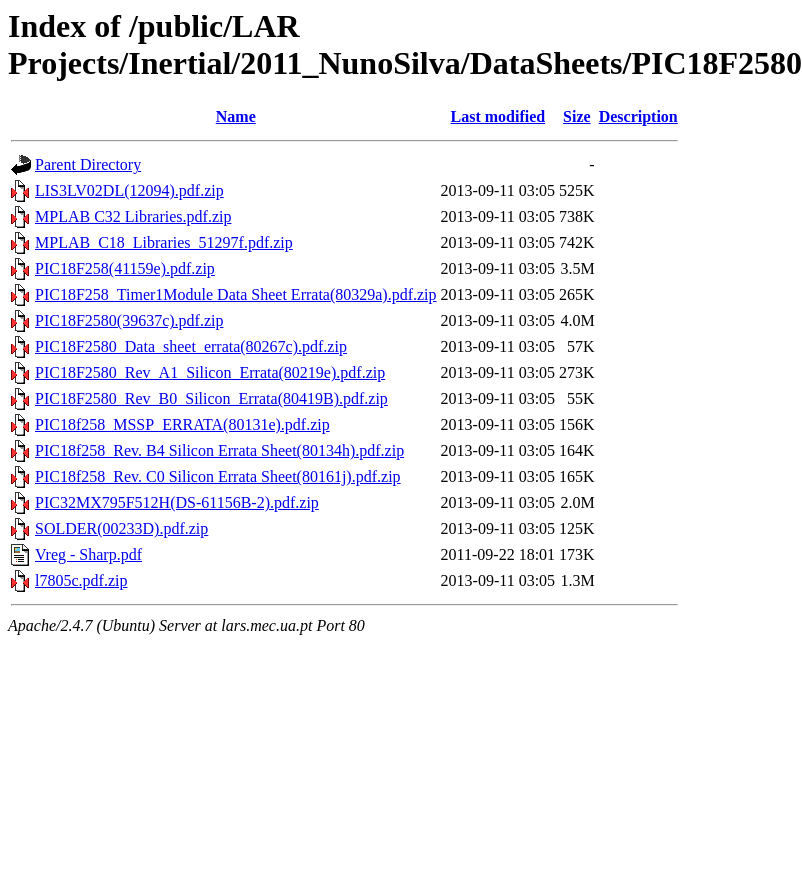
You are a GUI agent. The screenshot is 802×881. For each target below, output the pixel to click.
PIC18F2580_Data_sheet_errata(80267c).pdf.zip (191, 346)
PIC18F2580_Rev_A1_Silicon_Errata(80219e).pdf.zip (210, 372)
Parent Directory (88, 164)
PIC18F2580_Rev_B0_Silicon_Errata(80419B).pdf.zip (211, 398)
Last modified (497, 116)
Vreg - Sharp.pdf (88, 554)
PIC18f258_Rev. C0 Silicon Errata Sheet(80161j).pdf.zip (218, 476)
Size (577, 116)
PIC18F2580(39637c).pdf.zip (129, 320)
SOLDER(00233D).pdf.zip (121, 528)
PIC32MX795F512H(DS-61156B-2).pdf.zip (177, 502)
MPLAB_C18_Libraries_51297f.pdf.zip (164, 242)
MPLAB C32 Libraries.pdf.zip (133, 216)
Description (638, 116)
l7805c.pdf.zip (81, 580)
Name (236, 116)
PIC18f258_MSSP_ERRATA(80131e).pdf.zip (182, 424)
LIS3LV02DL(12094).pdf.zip (129, 190)
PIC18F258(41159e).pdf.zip (125, 268)
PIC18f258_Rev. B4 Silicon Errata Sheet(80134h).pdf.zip (219, 450)
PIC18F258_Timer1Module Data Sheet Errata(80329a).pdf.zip (236, 294)
